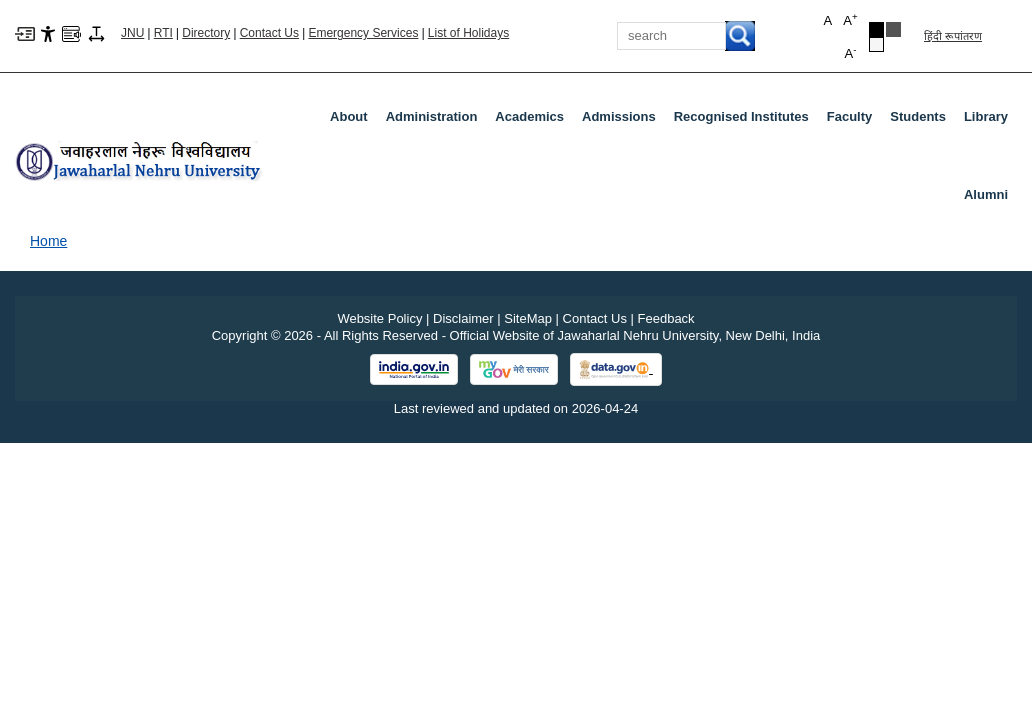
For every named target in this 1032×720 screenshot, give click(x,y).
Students (922, 121)
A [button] (850, 19)
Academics (533, 121)
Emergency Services (363, 33)
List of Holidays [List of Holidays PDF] (468, 33)
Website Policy (379, 318)
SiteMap (528, 318)
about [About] (349, 116)
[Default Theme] (876, 44)
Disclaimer (463, 318)
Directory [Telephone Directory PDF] (206, 33)
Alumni (986, 194)
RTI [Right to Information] (163, 33)
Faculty (854, 121)
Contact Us (269, 33)
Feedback (666, 318)
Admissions (623, 121)
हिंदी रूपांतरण (953, 36)
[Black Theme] (876, 29)
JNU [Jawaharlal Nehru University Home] (132, 33)
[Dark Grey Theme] (893, 29)
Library (990, 121)
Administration (436, 121)
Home (48, 241)
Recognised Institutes (741, 116)
